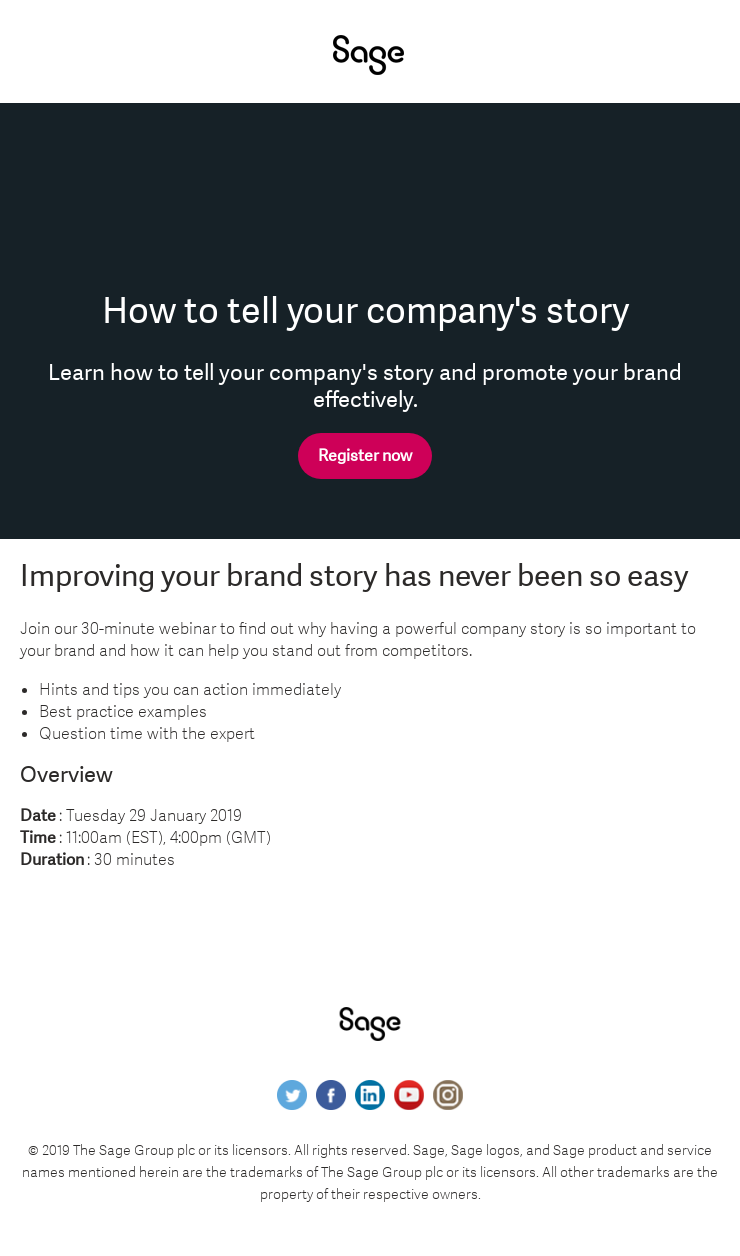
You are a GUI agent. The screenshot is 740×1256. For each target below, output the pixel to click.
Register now (365, 456)
